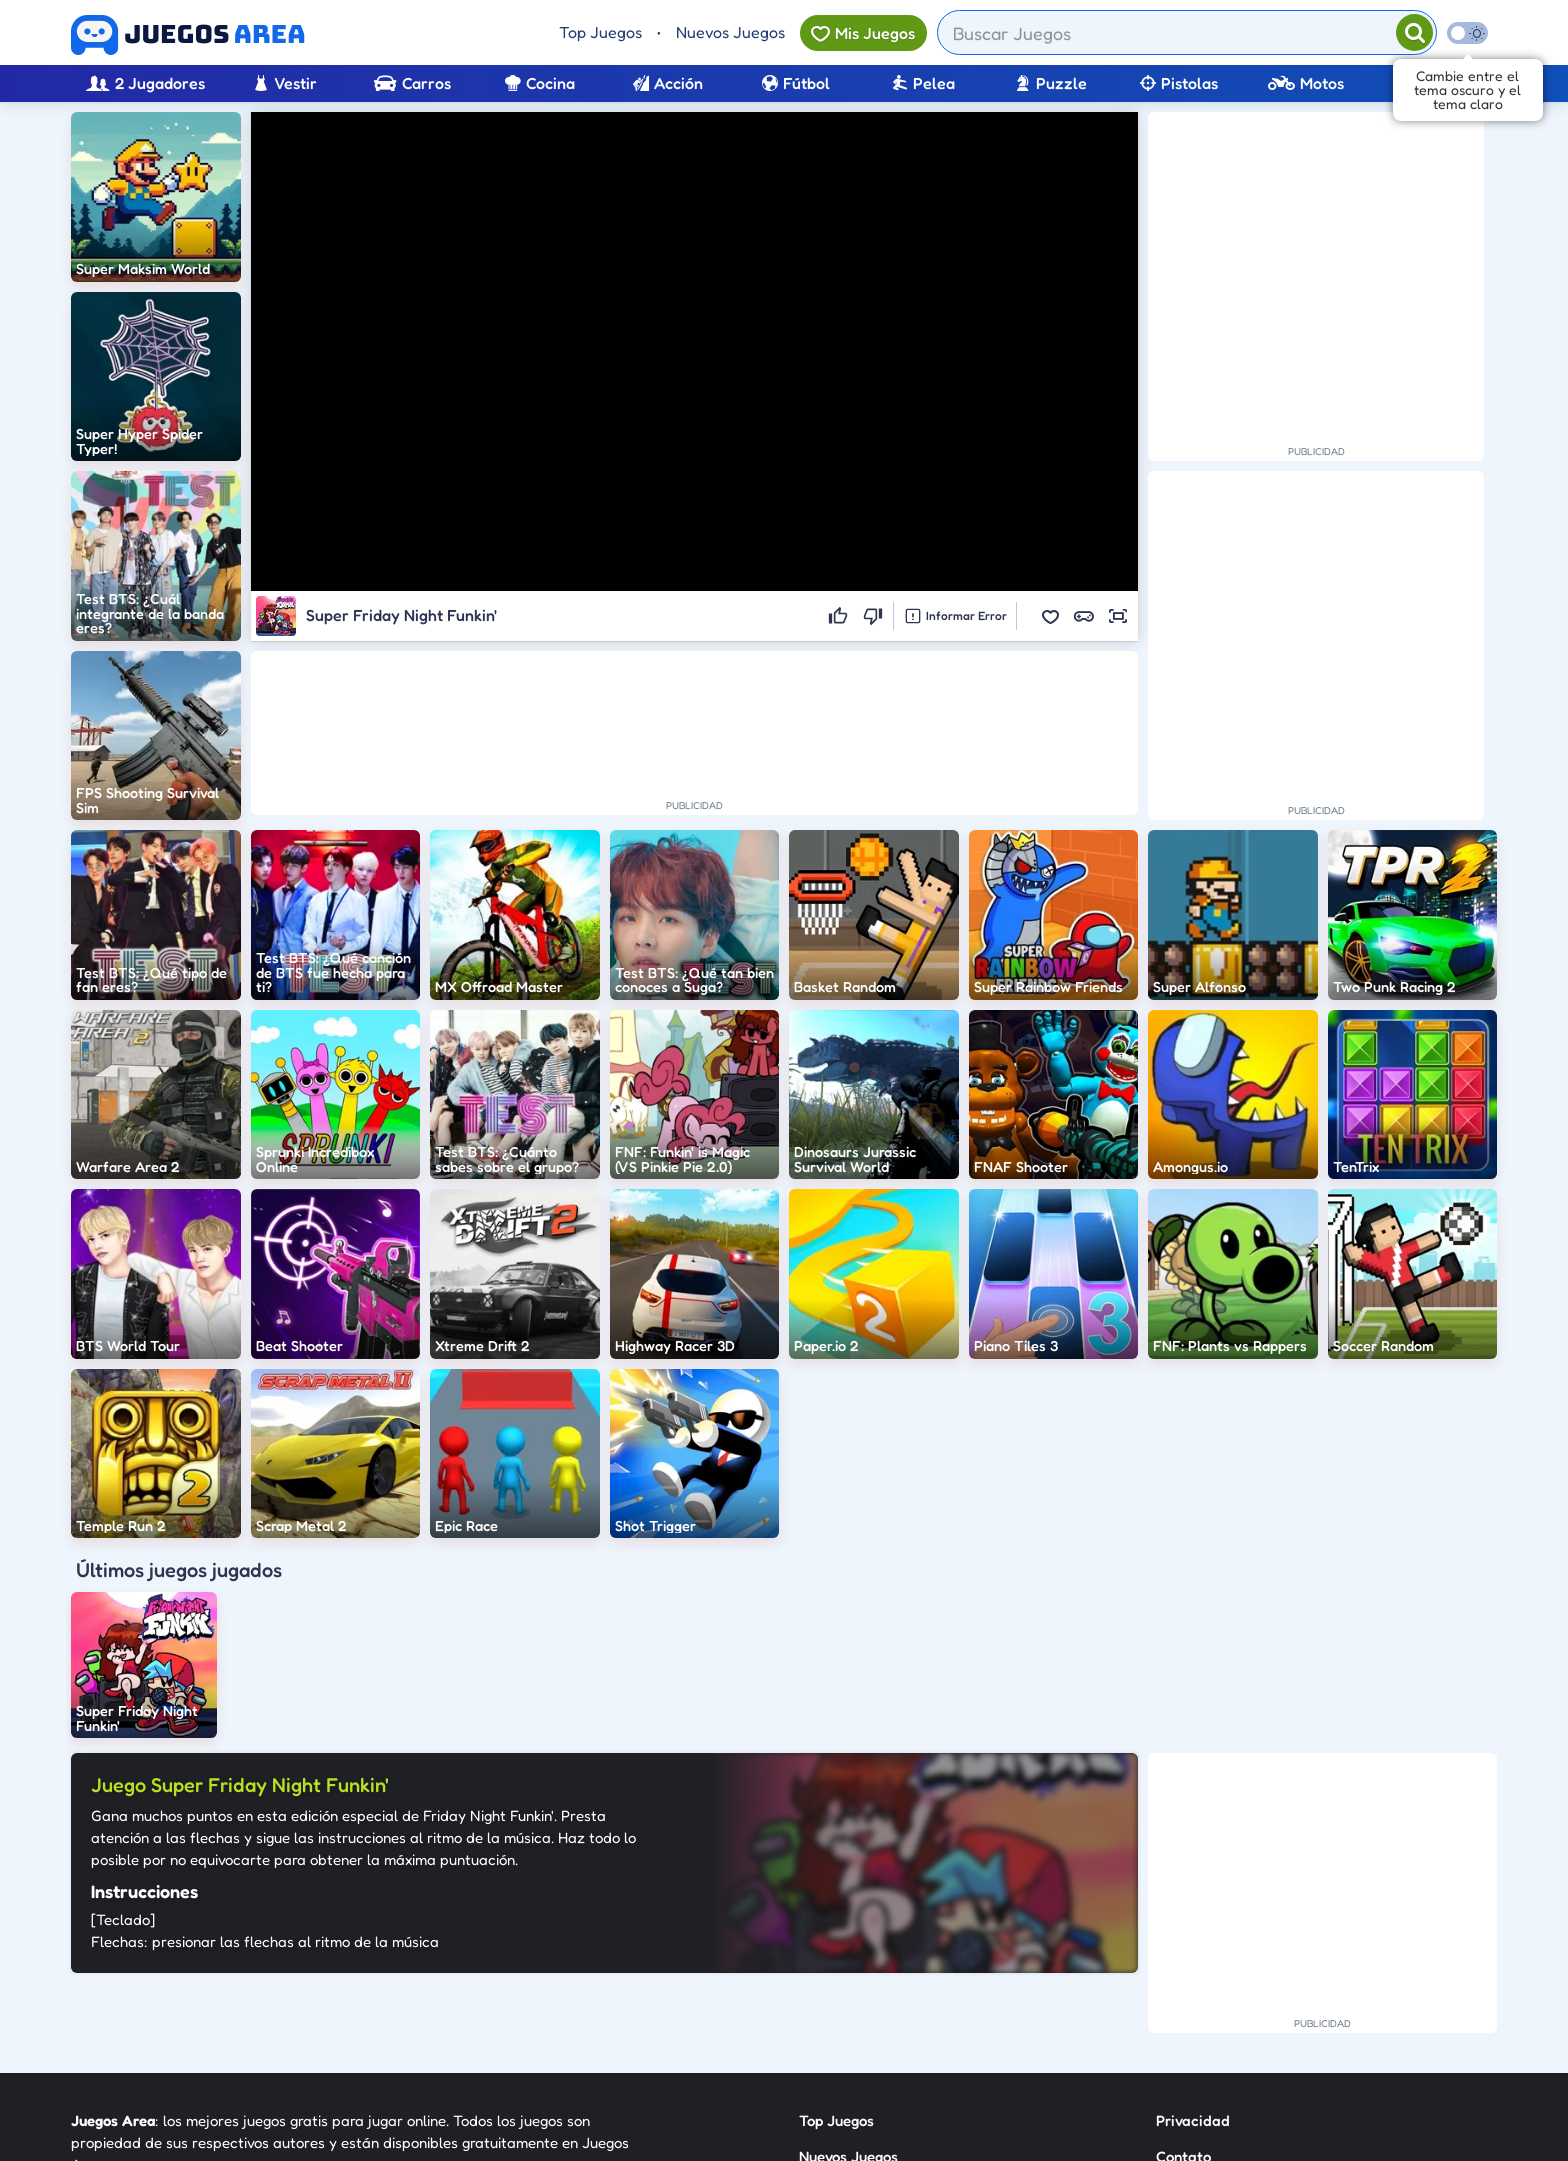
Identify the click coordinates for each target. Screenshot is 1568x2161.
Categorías (836, 1987)
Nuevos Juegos (730, 32)
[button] (1050, 616)
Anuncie (1183, 2023)
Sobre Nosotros (850, 2023)
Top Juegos (600, 32)
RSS (1168, 1987)
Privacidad (1193, 1915)
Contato (1183, 1951)
